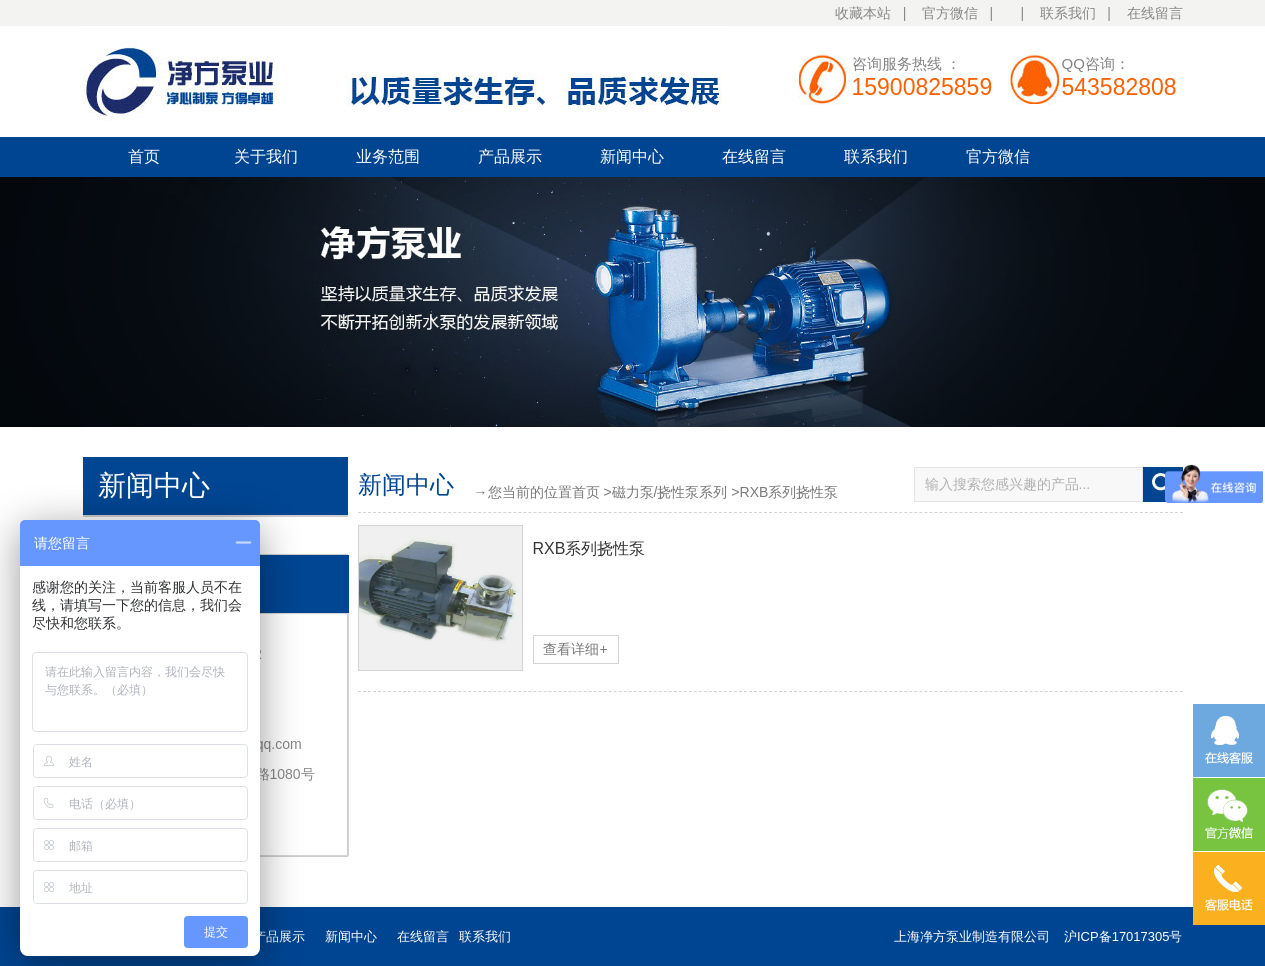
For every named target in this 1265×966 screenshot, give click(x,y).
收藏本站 (863, 13)
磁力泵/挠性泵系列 (670, 492)
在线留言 (1155, 13)
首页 (144, 156)
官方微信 (950, 13)
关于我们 (266, 156)
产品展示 (510, 156)
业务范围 (388, 156)
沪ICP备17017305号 (1123, 936)
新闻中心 (632, 156)
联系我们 (1068, 13)
